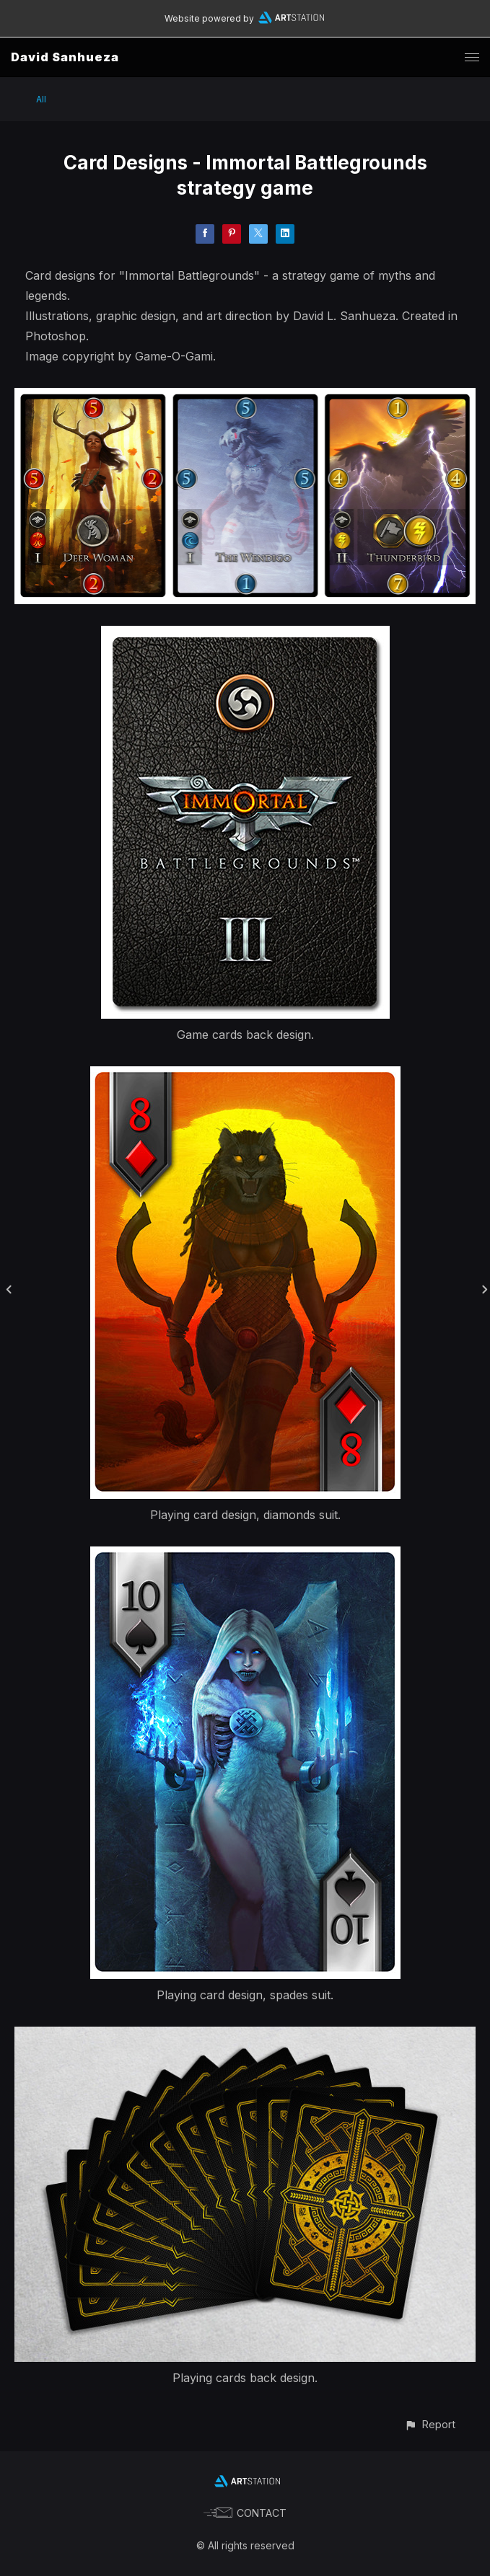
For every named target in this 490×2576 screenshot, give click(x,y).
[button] (429, 2424)
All (41, 99)
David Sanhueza (65, 57)
